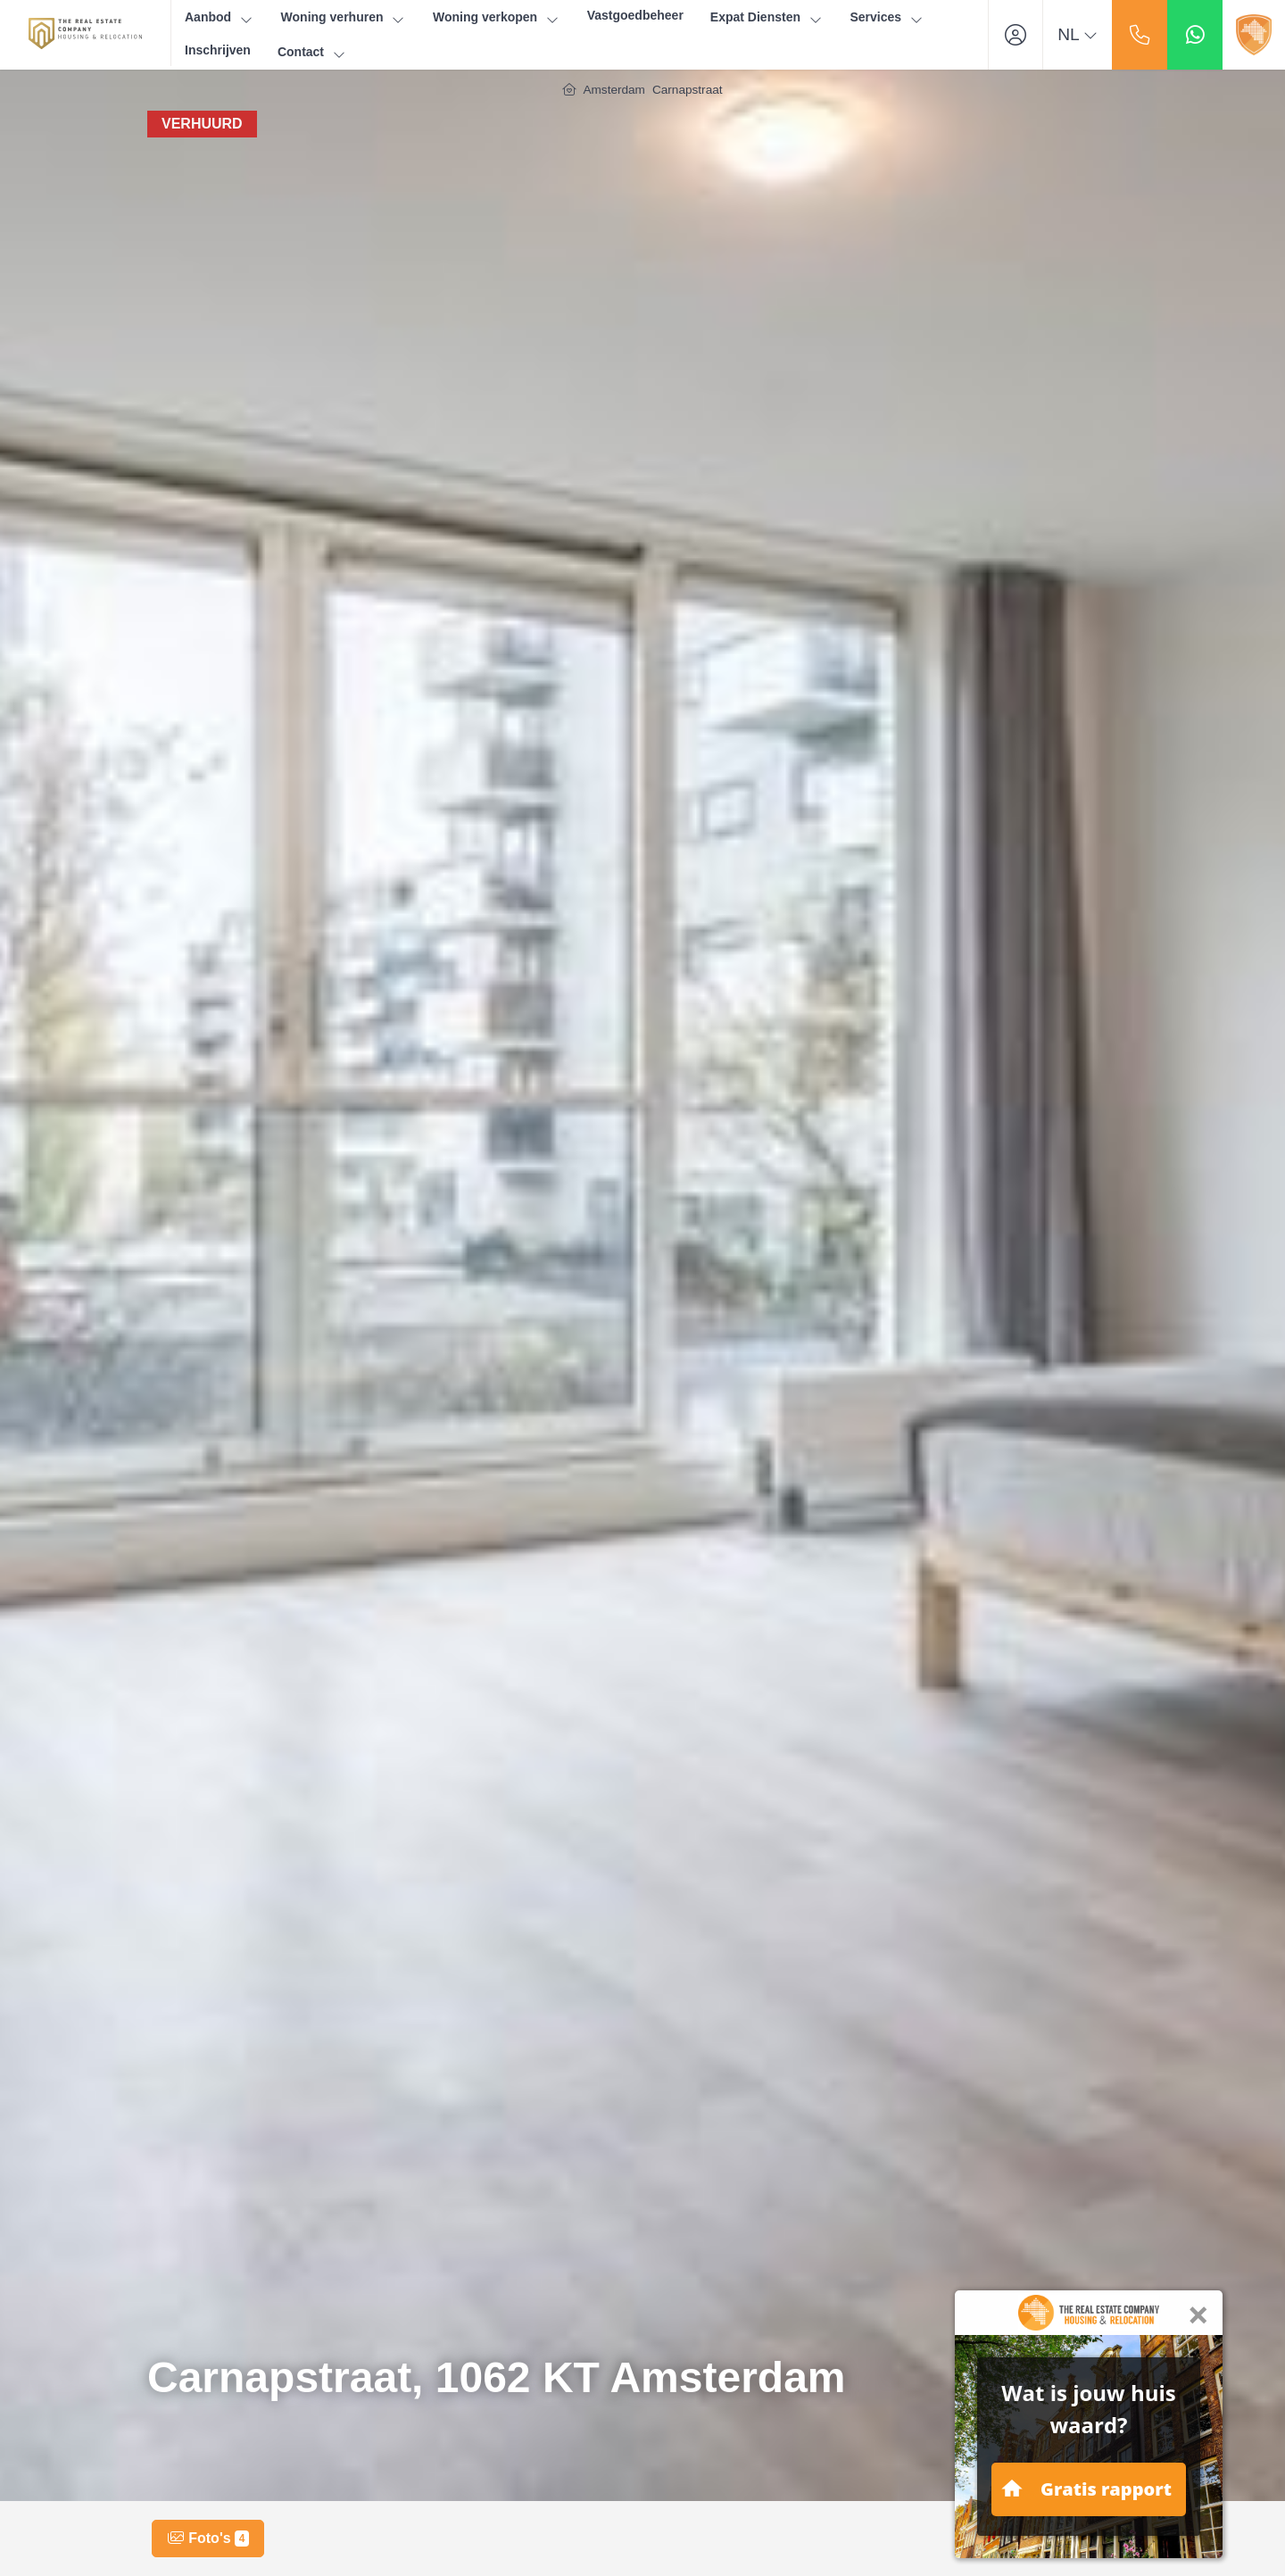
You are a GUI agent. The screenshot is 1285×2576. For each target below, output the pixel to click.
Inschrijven (218, 50)
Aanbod (219, 17)
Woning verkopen (496, 17)
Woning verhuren (343, 17)
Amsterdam (614, 89)
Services (887, 17)
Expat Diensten (767, 17)
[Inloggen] (1015, 34)
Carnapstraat (687, 89)
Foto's (208, 2538)
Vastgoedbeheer (635, 15)
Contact (312, 52)
